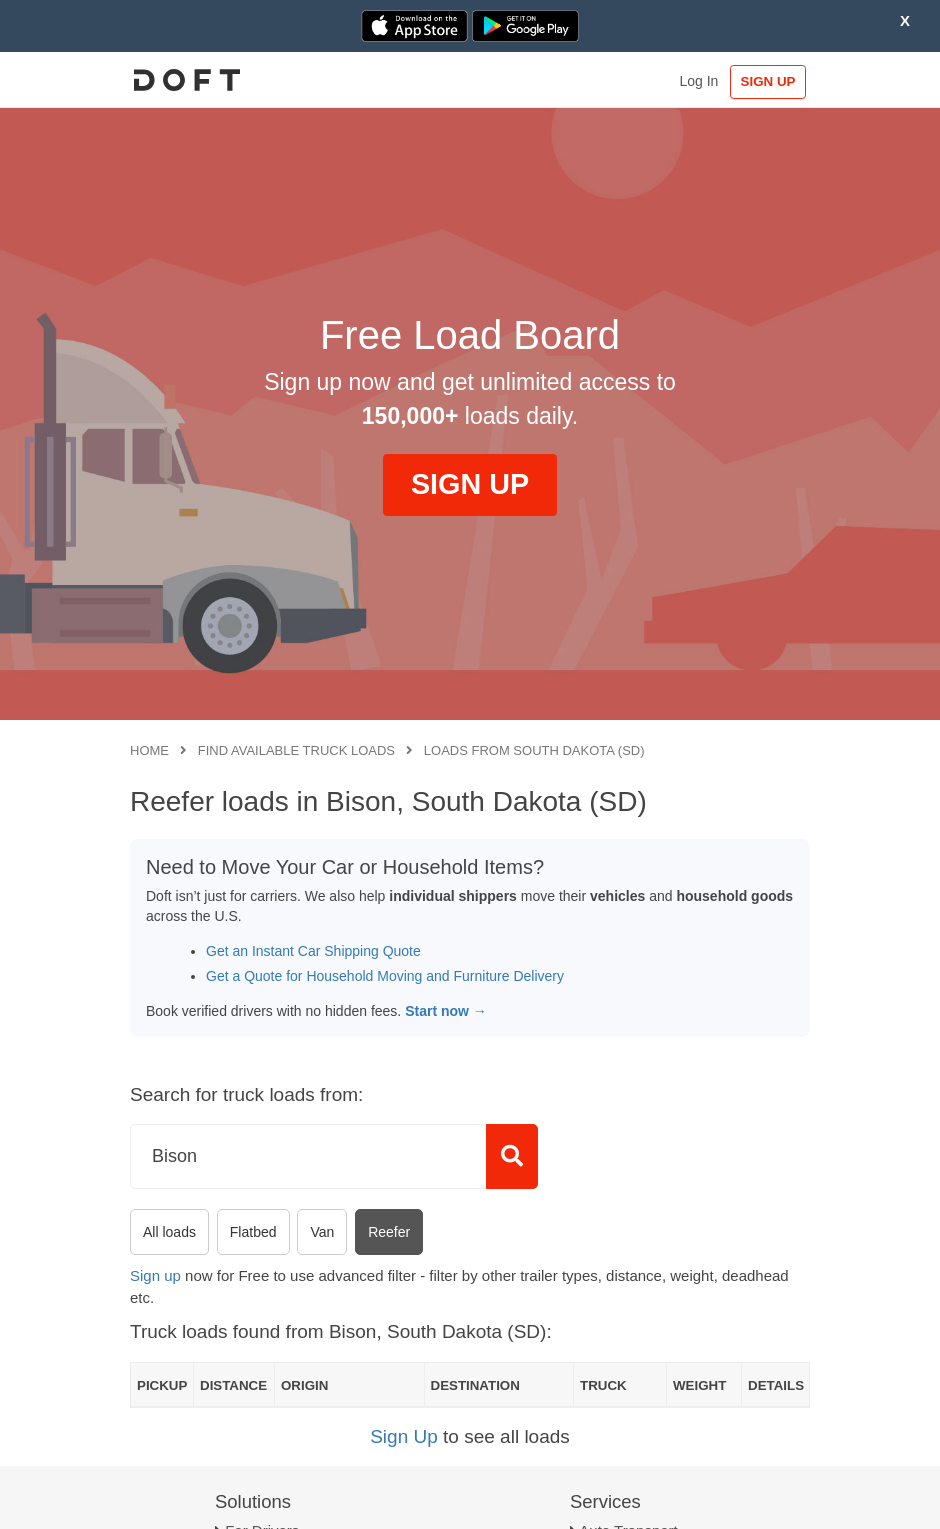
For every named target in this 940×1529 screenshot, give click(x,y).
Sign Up (404, 1436)
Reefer (389, 1232)
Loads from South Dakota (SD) (534, 750)
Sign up (155, 1275)
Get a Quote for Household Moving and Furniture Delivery (385, 976)
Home (149, 750)
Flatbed (253, 1232)
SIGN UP (768, 81)
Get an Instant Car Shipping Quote (313, 951)
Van (322, 1232)
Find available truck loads (296, 750)
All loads (169, 1232)
